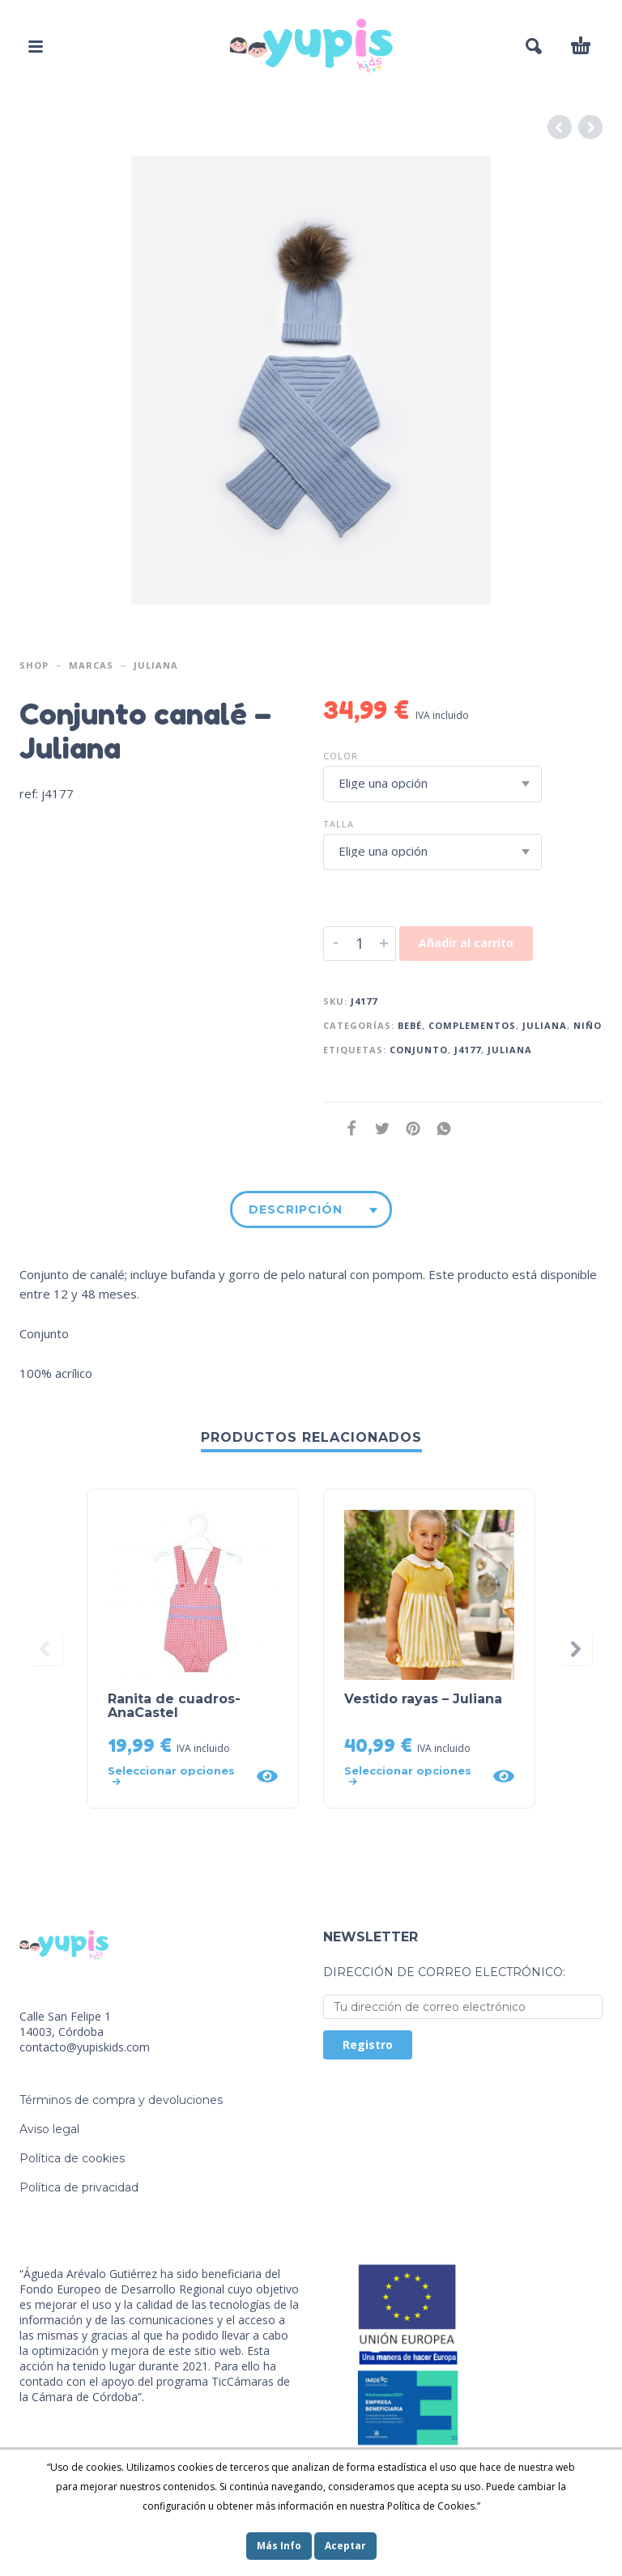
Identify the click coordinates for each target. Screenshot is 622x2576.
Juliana (156, 665)
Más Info (279, 2546)
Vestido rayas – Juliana (423, 1699)
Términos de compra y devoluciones (121, 2100)
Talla (338, 824)
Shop (34, 665)
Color (340, 756)
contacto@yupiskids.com (84, 2047)
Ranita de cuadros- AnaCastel (174, 1705)
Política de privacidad (78, 2187)
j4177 (467, 1050)
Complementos (472, 1025)
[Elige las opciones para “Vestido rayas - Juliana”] (413, 1776)
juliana (510, 1050)
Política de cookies (72, 2158)
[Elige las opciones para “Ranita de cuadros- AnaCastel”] (177, 1776)
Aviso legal (49, 2129)
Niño (587, 1025)
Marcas (91, 665)
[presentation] (46, 1649)
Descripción (296, 1209)
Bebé (410, 1025)
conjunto (419, 1050)
